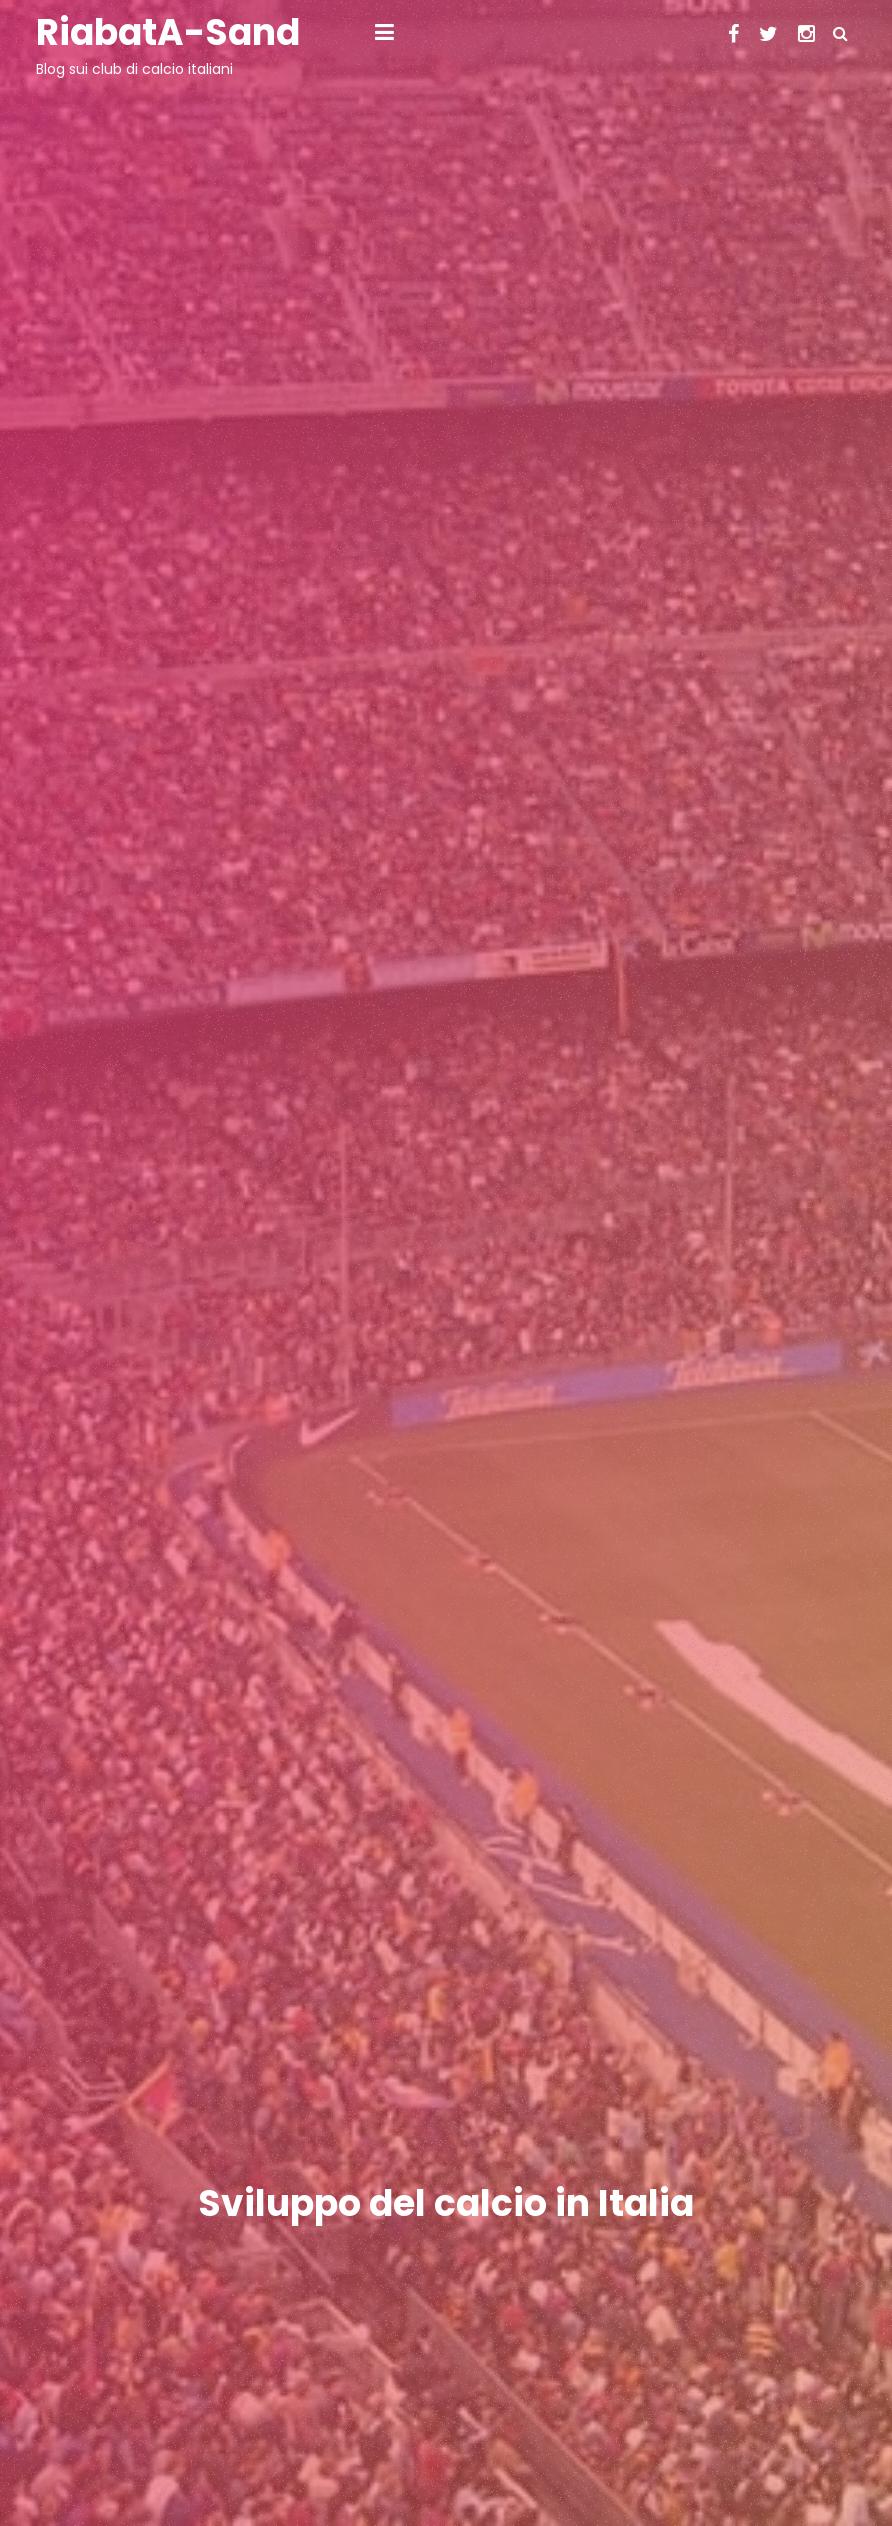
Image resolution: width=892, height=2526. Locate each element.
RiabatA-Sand (168, 32)
